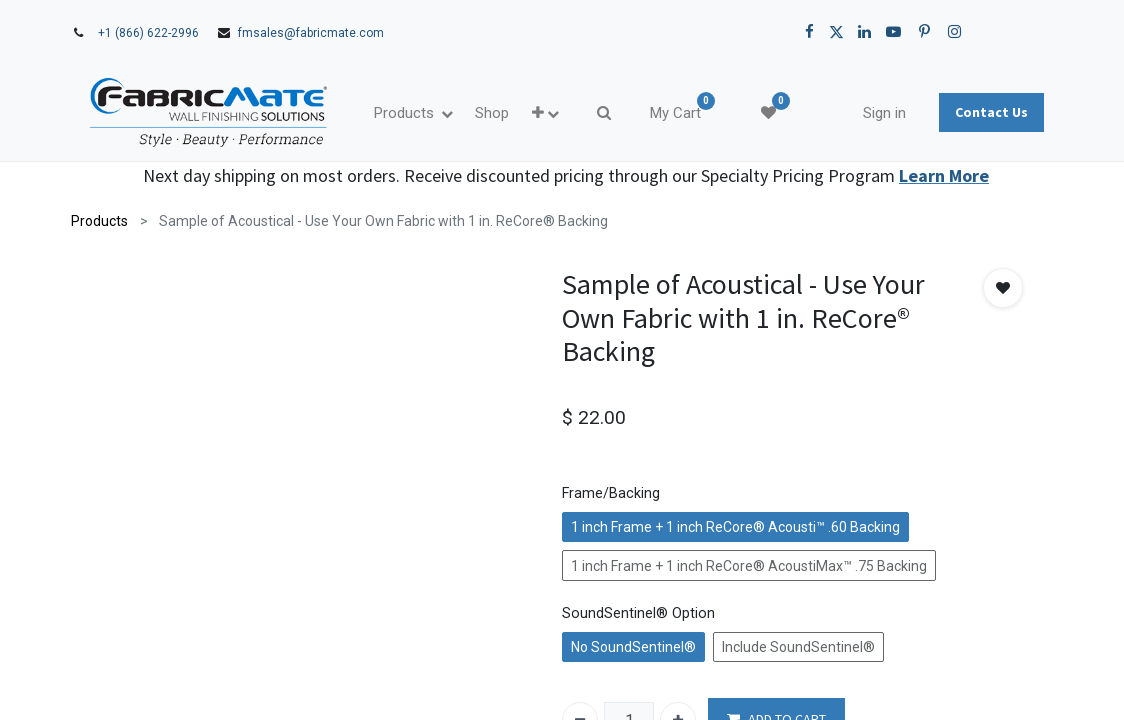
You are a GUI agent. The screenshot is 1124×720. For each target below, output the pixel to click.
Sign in (884, 113)
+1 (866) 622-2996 (148, 33)
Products (99, 221)
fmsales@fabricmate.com (311, 33)
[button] (545, 113)
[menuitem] (492, 113)
